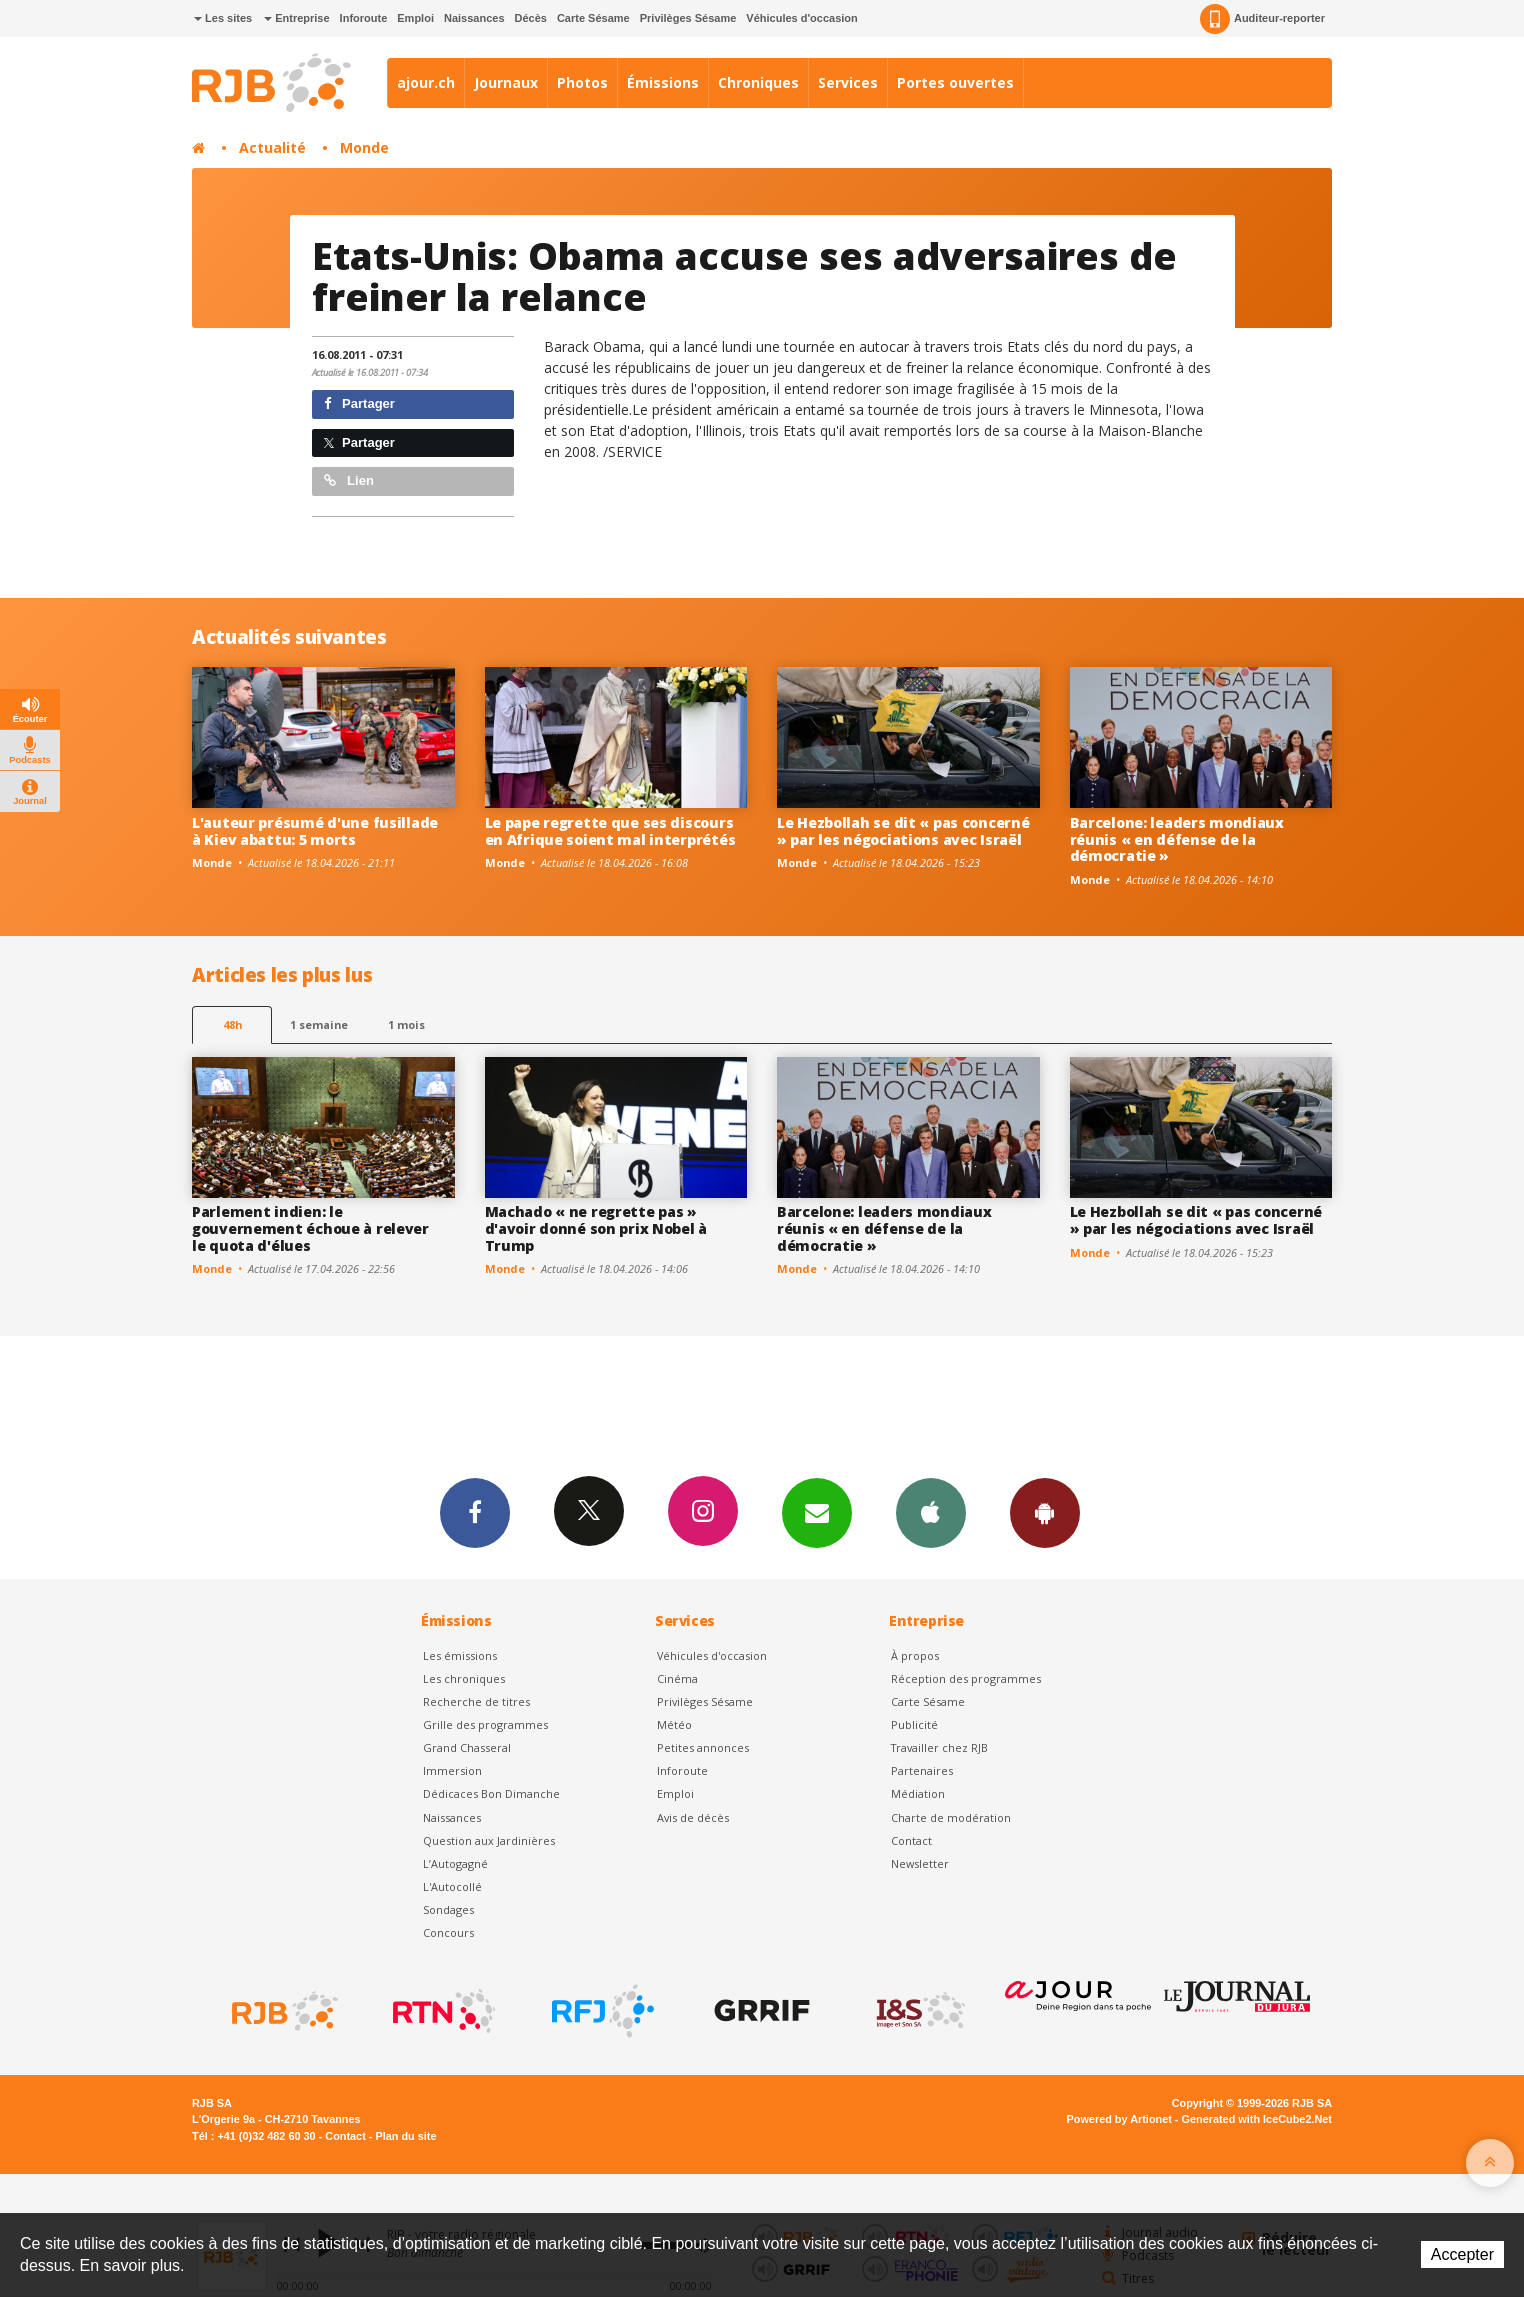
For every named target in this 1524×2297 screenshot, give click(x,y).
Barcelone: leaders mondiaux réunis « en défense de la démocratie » (1177, 839)
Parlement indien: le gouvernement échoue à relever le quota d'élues (310, 1228)
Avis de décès (693, 1817)
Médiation (918, 1793)
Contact (911, 1840)
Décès (531, 18)
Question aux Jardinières (489, 1840)
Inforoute (364, 18)
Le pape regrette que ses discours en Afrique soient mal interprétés (610, 831)
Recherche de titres (476, 1701)
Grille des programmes (485, 1724)
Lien (349, 480)
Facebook (475, 1512)
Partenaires (922, 1770)
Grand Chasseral (467, 1747)
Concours (448, 1932)
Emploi (415, 18)
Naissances (474, 18)
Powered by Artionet (1119, 2119)
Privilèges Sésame (688, 18)
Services (848, 82)
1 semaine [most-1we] (319, 1024)
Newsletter (920, 1863)
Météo (674, 1724)
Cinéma (677, 1678)
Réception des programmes (966, 1678)
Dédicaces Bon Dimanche (491, 1793)
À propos (915, 1655)
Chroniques (758, 82)
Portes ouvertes (955, 82)
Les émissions (460, 1655)
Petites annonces (703, 1747)
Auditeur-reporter (1262, 19)
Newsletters (817, 1512)
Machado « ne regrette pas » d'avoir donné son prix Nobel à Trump (596, 1228)
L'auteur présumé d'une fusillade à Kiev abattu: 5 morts (315, 831)
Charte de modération (951, 1817)
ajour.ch (426, 82)
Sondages (448, 1909)
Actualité (272, 147)
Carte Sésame (593, 18)
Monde (364, 147)
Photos (582, 82)
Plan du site (405, 2136)
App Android (1045, 1512)
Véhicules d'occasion (801, 18)
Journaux (506, 82)
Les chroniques (464, 1678)
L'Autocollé (452, 1886)
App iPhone (931, 1512)
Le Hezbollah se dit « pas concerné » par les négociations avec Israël (903, 831)
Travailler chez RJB (939, 1747)
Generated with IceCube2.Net (1257, 2119)
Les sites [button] (223, 18)
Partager (359, 403)
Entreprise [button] (296, 18)
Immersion (452, 1770)
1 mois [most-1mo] (406, 1024)
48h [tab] (232, 1024)
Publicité (914, 1724)
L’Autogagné (455, 1863)
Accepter (1462, 2254)
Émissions (663, 82)
